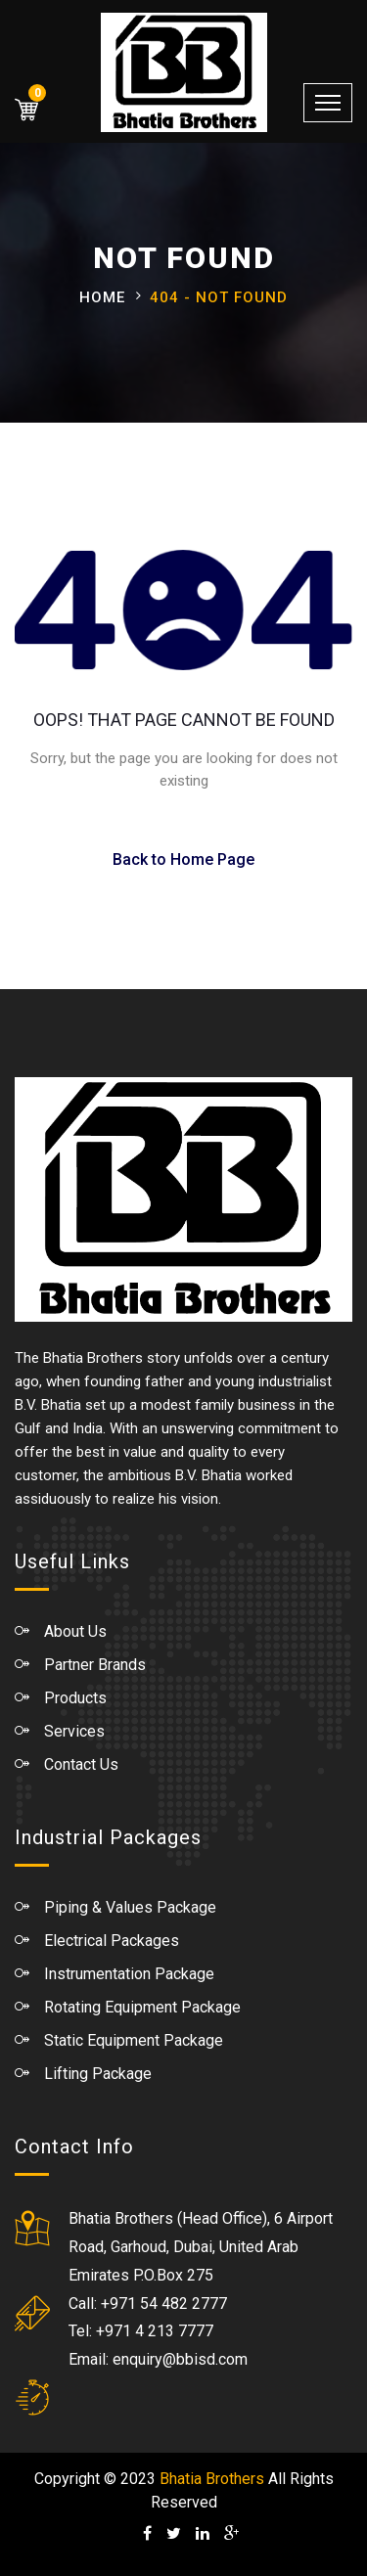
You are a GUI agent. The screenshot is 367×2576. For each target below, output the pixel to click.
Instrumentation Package (129, 1974)
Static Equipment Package (133, 2040)
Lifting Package (98, 2073)
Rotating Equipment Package (142, 2007)
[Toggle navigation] (327, 102)
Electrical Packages (111, 1940)
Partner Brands (95, 1664)
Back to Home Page (183, 859)
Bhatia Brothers (212, 2478)
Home (102, 297)
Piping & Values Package (130, 1907)
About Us (75, 1631)
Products (75, 1698)
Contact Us (81, 1764)
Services (74, 1731)
